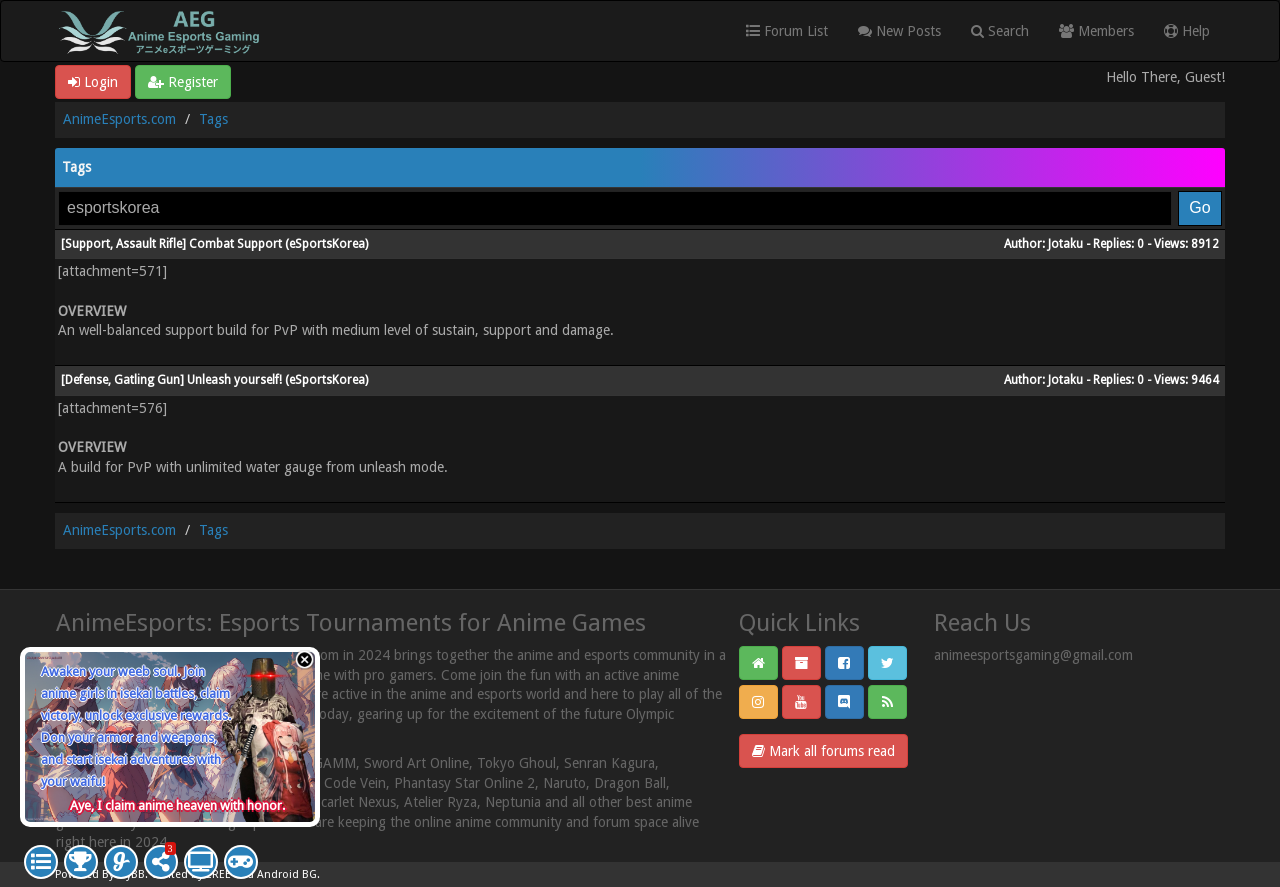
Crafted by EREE (191, 874)
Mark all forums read (823, 751)
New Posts (899, 31)
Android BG (287, 874)
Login (93, 82)
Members (1096, 31)
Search (1000, 31)
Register (183, 82)
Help (1187, 31)
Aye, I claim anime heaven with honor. (177, 805)
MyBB (131, 874)
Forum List (787, 31)
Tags (213, 119)
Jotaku (1065, 244)
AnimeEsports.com (119, 119)
